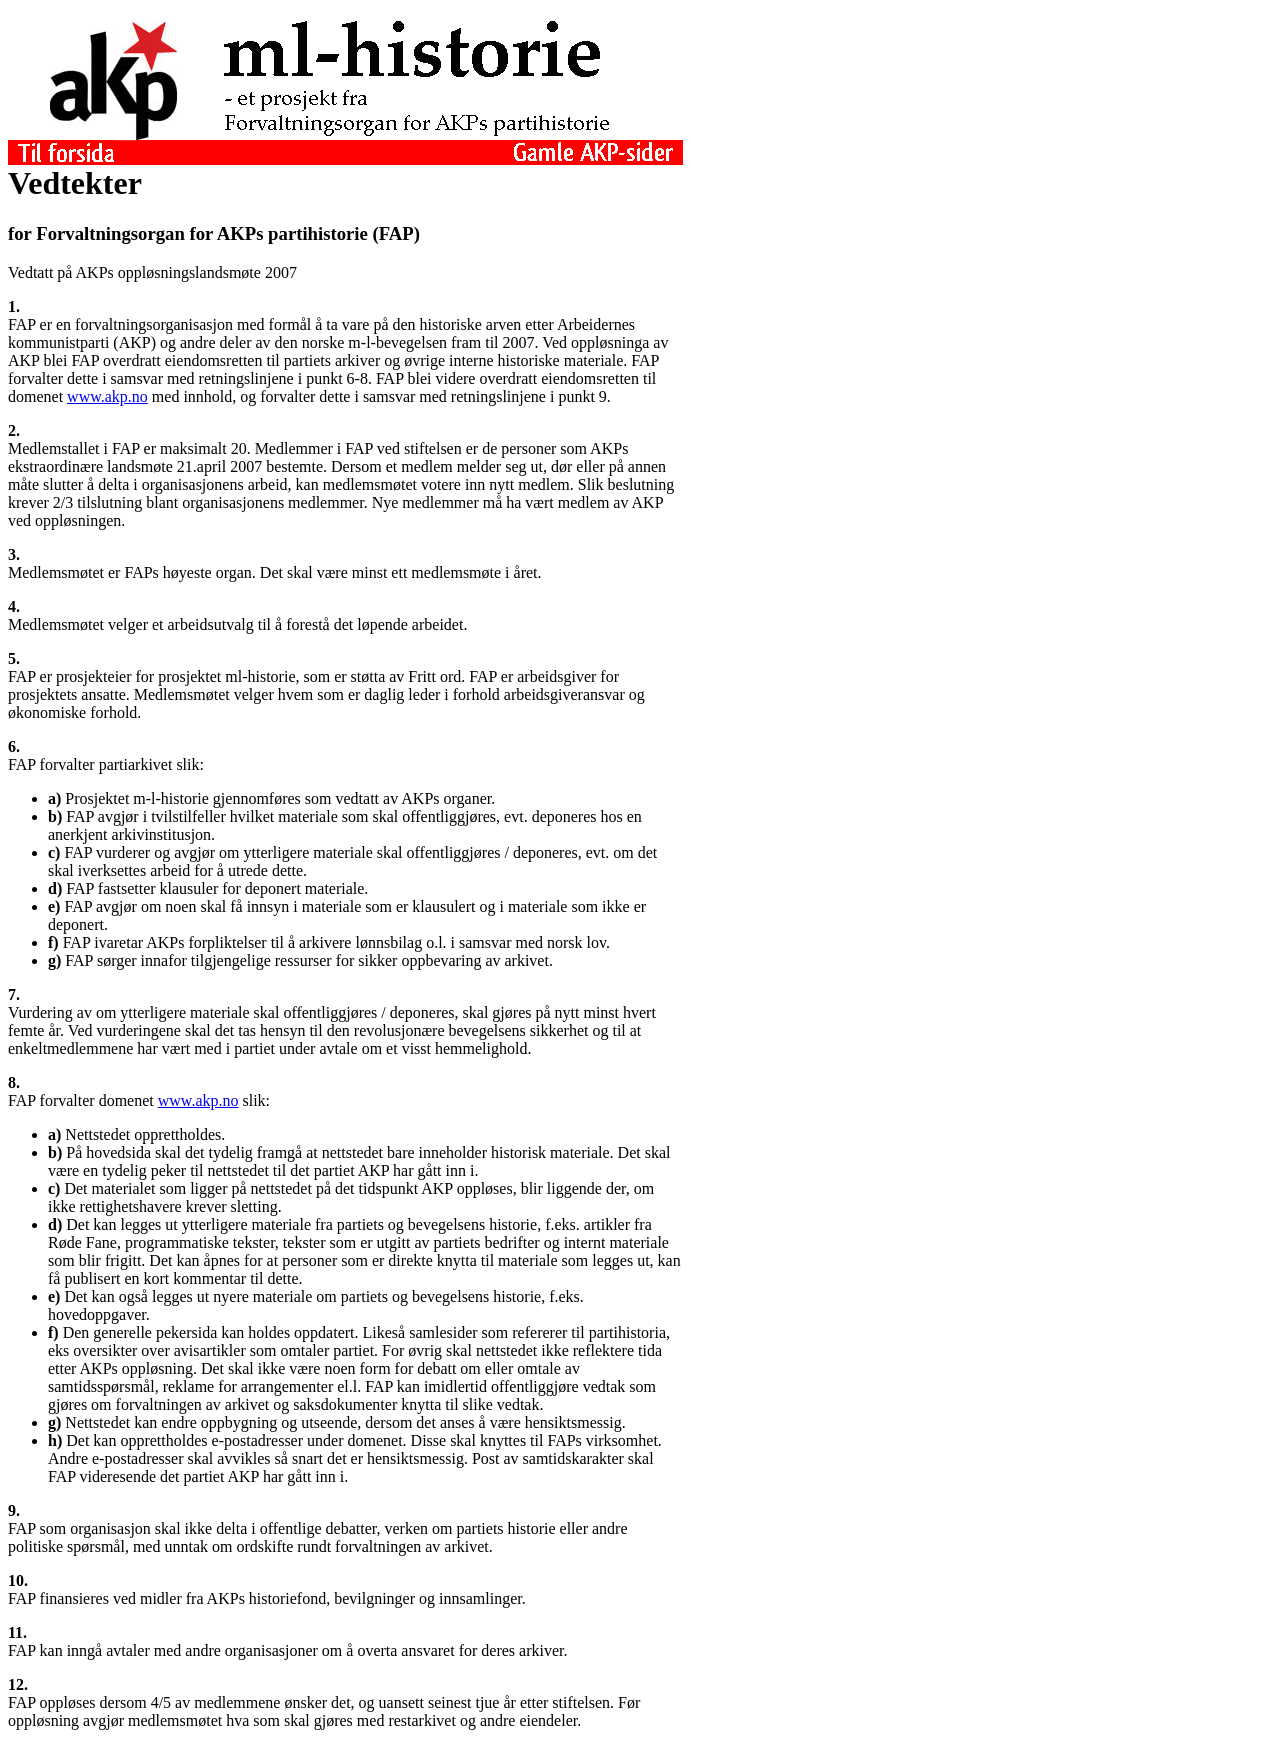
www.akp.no (107, 396)
